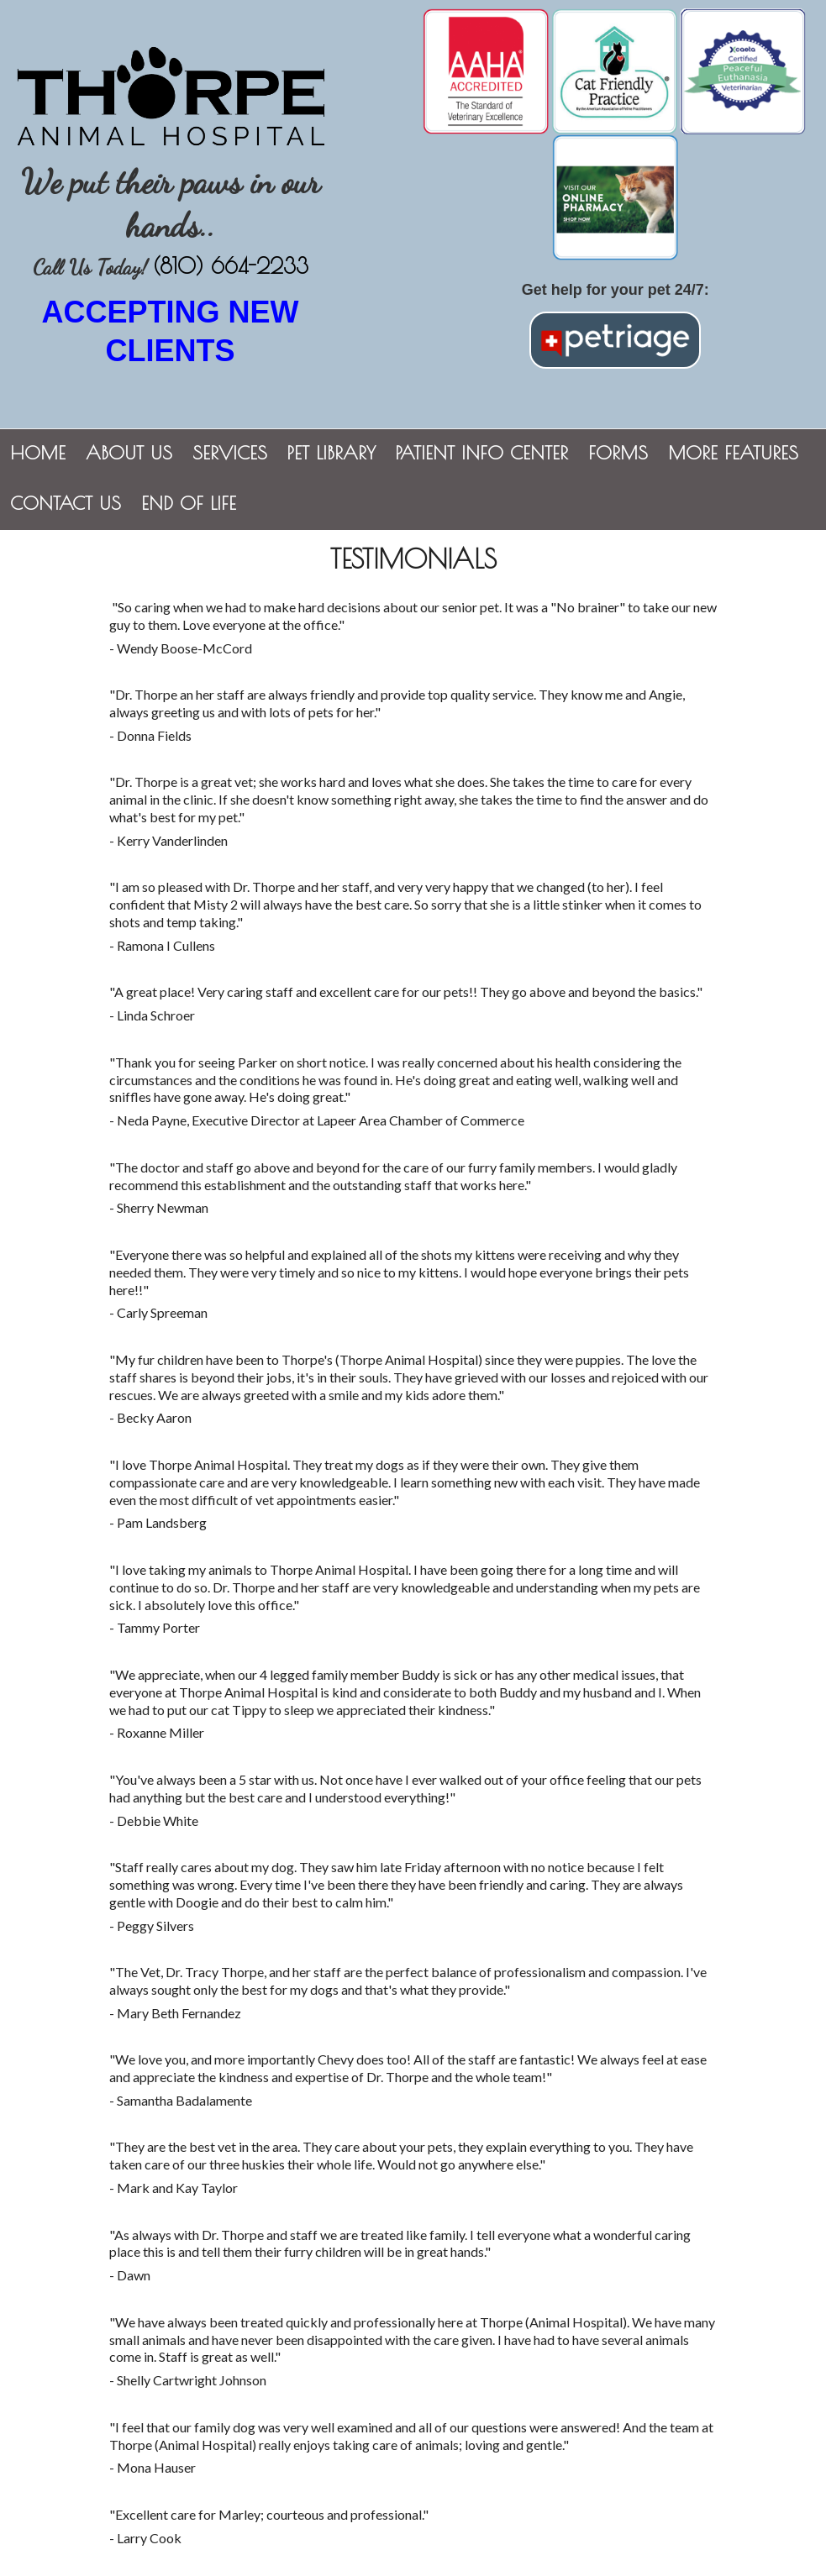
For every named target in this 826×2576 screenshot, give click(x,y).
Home (38, 453)
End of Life (188, 503)
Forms (618, 453)
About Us (129, 453)
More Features (733, 453)
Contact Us (65, 503)
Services (229, 453)
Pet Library (331, 453)
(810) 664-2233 (230, 266)
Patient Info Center (482, 453)
